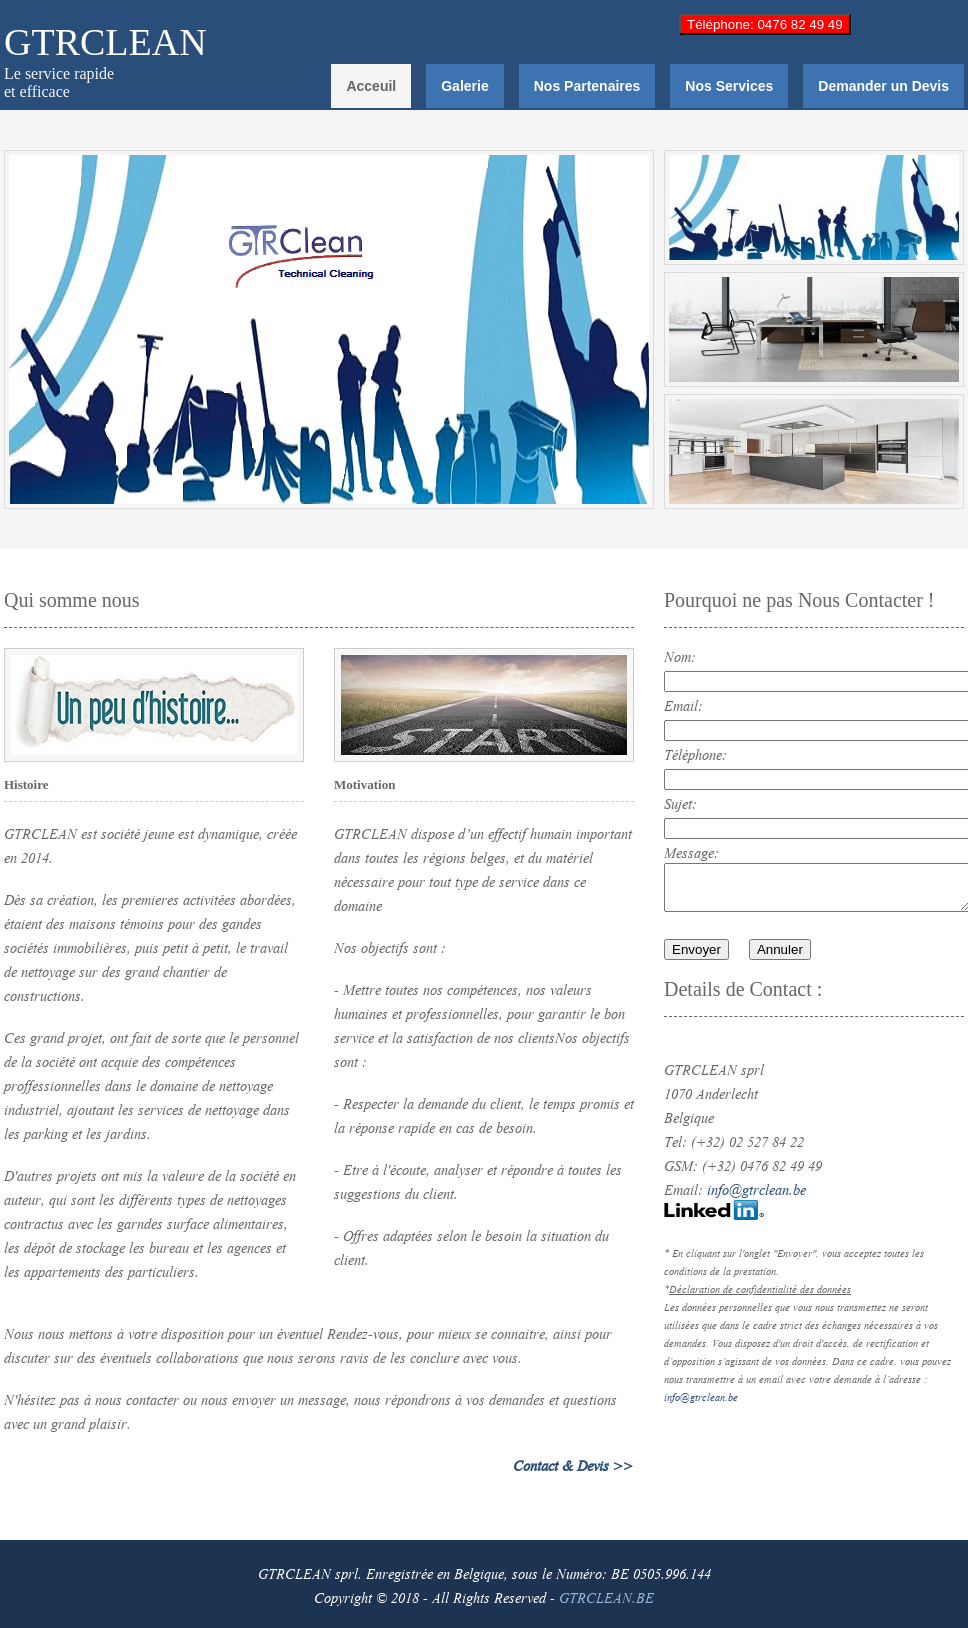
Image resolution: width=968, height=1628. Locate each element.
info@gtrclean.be (756, 1188)
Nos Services (729, 86)
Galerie (464, 86)
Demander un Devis (883, 86)
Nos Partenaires (587, 86)
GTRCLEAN (105, 42)
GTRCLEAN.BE (606, 1596)
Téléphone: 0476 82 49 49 (765, 24)
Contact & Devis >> (573, 1464)
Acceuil (371, 86)
